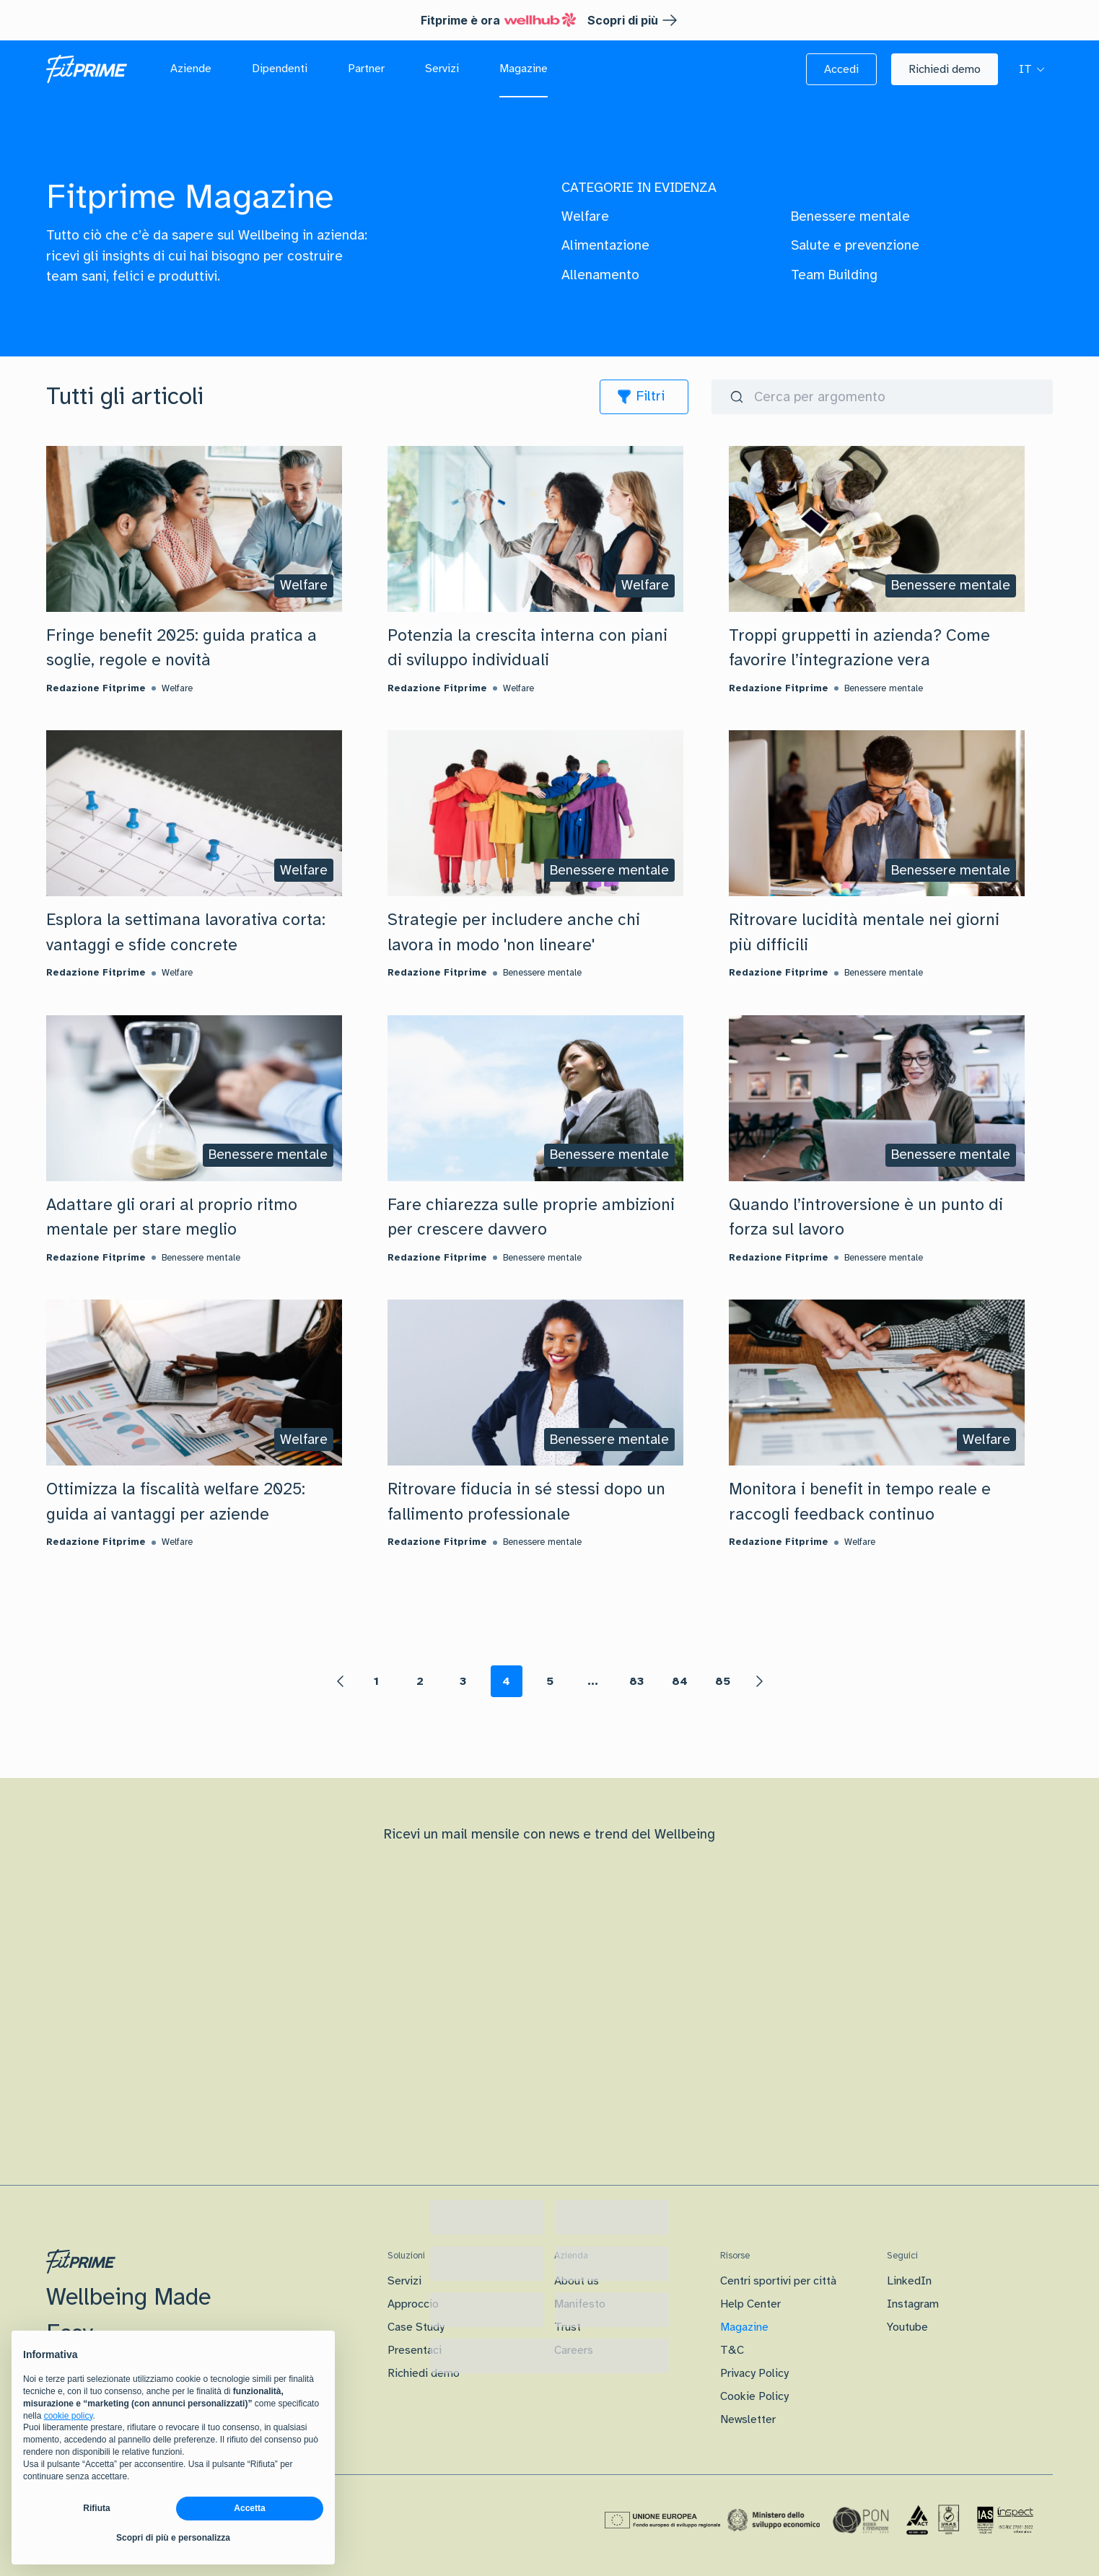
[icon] (644, 397)
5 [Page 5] (549, 1681)
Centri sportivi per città (778, 2281)
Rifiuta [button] (96, 2508)
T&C (732, 2350)
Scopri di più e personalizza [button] (173, 2538)
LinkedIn (909, 2281)
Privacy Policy (754, 2373)
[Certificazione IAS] (1005, 2519)
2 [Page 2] (420, 1681)
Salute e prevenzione (855, 245)
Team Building (834, 275)
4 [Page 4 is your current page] (506, 1681)
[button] (841, 69)
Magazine (744, 2327)
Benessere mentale (850, 216)
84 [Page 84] (680, 1681)
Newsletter (748, 2419)
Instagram (913, 2304)
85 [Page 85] (722, 1681)
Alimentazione (605, 245)
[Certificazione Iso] (933, 2520)
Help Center (750, 2304)
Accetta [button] (249, 2508)
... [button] (592, 1681)
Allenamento (600, 275)
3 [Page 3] (463, 1681)
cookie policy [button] (68, 2416)
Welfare (585, 216)
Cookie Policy (754, 2396)
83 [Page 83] (636, 1681)
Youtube (907, 2327)
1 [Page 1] (376, 1681)
